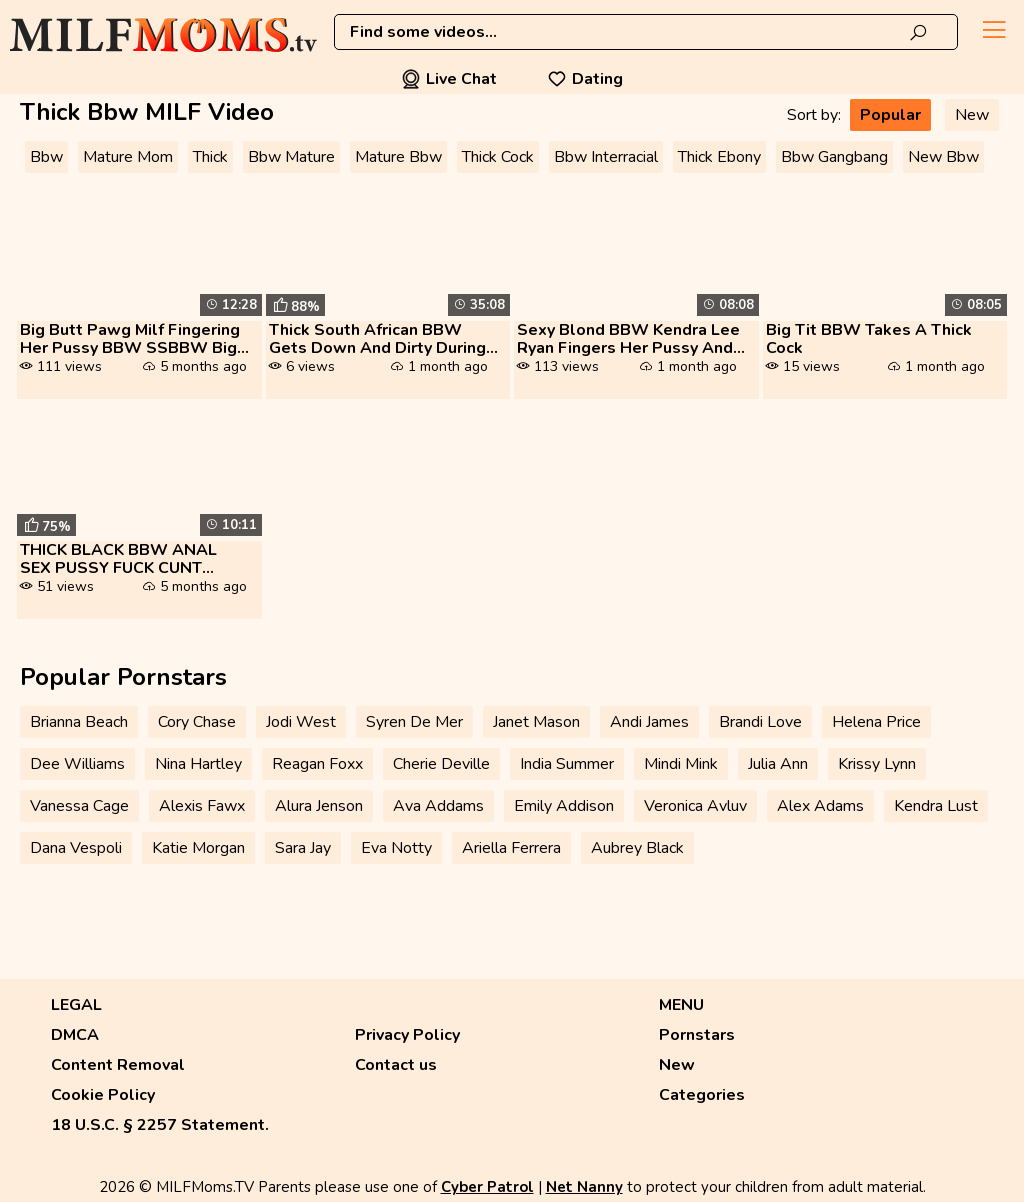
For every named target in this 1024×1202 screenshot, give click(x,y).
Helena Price (876, 722)
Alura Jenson (319, 806)
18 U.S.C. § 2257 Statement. (160, 1125)
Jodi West (301, 722)
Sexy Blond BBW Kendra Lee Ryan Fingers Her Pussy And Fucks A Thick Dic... (628, 339)
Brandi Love (760, 722)
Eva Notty (396, 848)
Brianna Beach (79, 722)
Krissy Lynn (877, 764)
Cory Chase (197, 722)
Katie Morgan (198, 848)
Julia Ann (778, 764)
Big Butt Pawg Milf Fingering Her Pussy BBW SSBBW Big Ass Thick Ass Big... (130, 339)
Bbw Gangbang (834, 157)
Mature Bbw (398, 157)
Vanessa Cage (79, 806)
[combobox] (646, 32)
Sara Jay (303, 848)
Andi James (649, 722)
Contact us (396, 1065)
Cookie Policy (103, 1095)
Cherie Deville (441, 764)
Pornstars (697, 1035)
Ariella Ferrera (511, 848)
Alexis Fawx (202, 806)
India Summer (567, 764)
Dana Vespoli (76, 848)
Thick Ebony (719, 157)
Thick (210, 157)
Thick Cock (498, 157)
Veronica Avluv (695, 806)
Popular (890, 115)
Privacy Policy (407, 1035)
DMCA (75, 1035)
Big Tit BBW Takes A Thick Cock (869, 339)
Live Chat (449, 79)
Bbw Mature (291, 157)
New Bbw (943, 157)
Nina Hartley (198, 764)
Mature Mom (128, 157)
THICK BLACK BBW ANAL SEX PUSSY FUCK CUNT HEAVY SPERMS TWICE (118, 559)
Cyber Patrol (487, 1187)
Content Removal (118, 1065)
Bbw (46, 157)
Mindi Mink (681, 764)
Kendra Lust (936, 806)
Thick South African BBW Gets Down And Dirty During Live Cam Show (377, 339)
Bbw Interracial (606, 157)
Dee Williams (77, 764)
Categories (702, 1095)
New (972, 115)
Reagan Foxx (317, 764)
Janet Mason (536, 722)
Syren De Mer (414, 722)
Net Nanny (584, 1187)
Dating (585, 79)
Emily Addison (564, 806)
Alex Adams (820, 806)
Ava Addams (438, 806)
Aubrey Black (637, 848)
